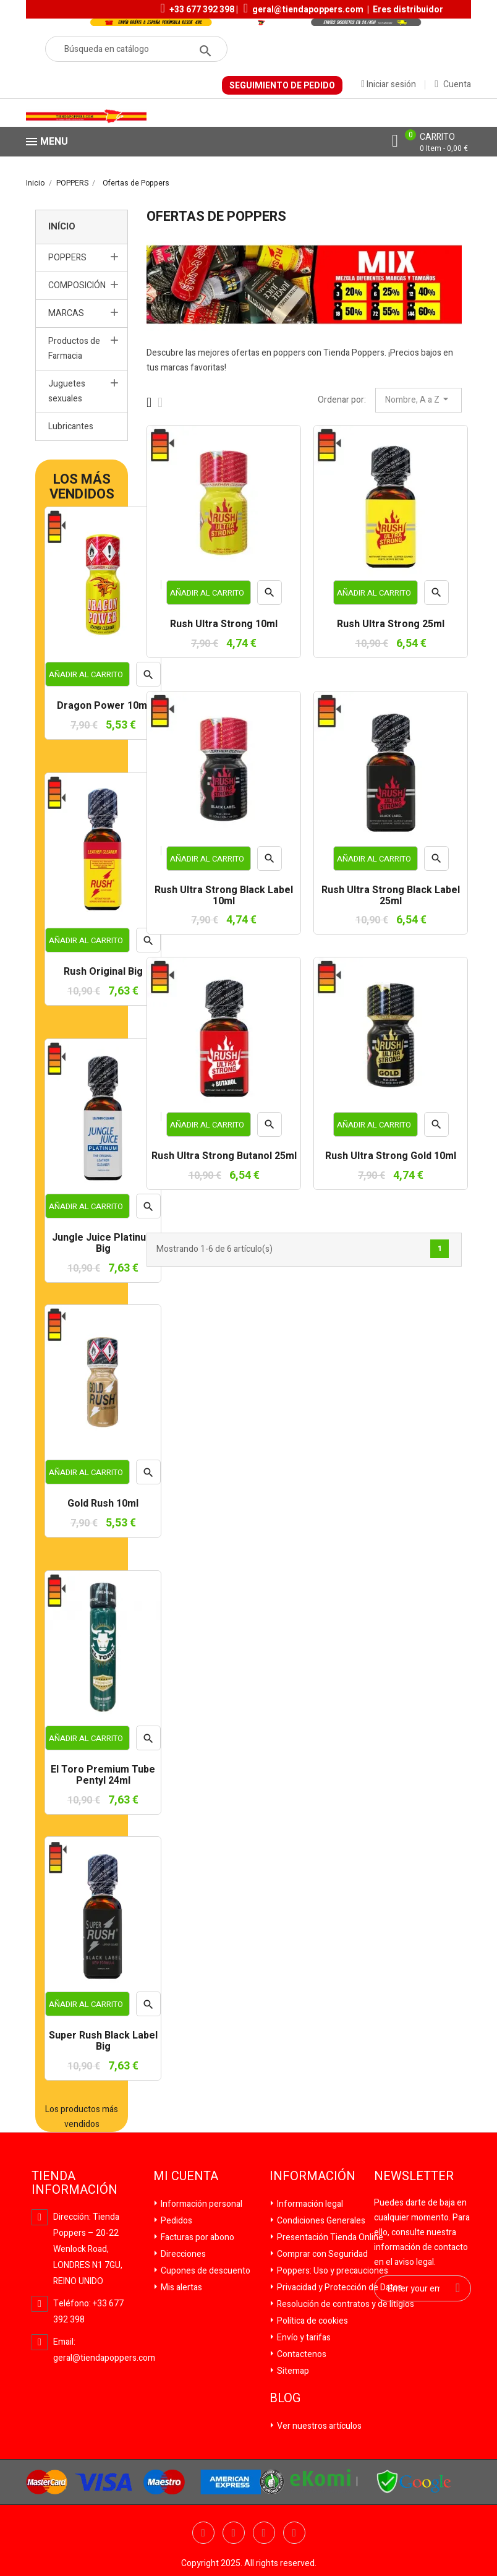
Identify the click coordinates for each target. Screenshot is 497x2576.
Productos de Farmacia (74, 348)
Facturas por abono (196, 2237)
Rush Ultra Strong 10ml (224, 624)
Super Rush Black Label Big (103, 2041)
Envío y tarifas (303, 2337)
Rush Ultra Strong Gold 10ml (390, 1156)
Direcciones (182, 2254)
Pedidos (175, 2220)
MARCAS (66, 313)
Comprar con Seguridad (321, 2254)
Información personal (200, 2203)
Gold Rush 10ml (102, 1504)
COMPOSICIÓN (77, 285)
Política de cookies (311, 2320)
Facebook (203, 2533)
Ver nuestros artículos (318, 2426)
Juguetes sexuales (66, 391)
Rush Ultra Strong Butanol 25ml (224, 1156)
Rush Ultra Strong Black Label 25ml (390, 896)
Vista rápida (148, 1475)
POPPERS (67, 257)
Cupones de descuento (204, 2270)
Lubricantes (70, 426)
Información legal (309, 2203)
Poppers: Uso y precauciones (331, 2270)
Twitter (234, 2533)
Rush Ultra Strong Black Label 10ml (224, 896)
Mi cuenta (185, 2176)
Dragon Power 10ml (103, 706)
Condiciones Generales (320, 2220)
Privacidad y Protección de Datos (338, 2287)
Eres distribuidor (408, 9)
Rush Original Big (103, 972)
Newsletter (414, 2176)
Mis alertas (180, 2287)
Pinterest (294, 2533)
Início (61, 226)
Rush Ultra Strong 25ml (390, 624)
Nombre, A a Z (418, 399)
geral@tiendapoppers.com (307, 9)
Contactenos (300, 2354)
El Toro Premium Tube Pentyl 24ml (103, 1775)
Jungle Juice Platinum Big (103, 1243)
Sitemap (292, 2370)
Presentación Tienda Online (329, 2237)
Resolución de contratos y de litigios (344, 2304)
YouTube (264, 2533)
